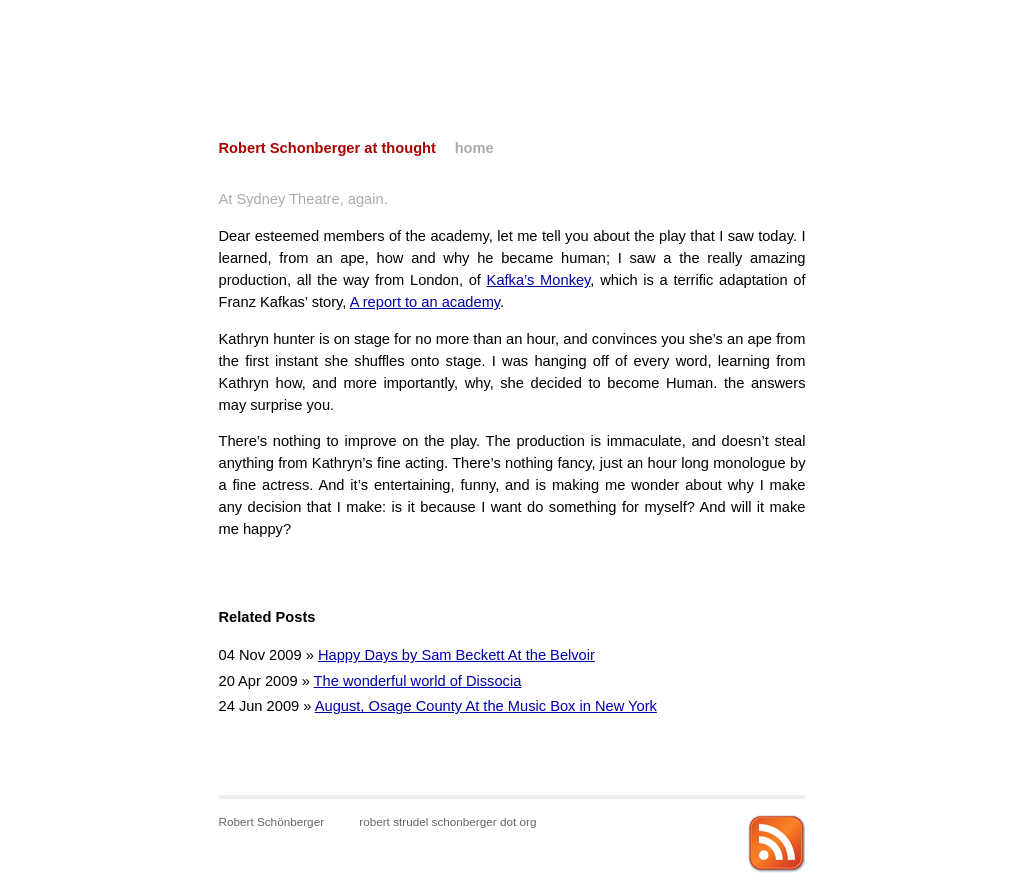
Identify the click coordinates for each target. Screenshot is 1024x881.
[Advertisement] (512, 45)
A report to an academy (425, 302)
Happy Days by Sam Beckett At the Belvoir (456, 655)
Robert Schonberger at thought (327, 148)
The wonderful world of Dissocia (418, 681)
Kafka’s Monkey (539, 280)
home (474, 148)
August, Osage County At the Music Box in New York (486, 706)
